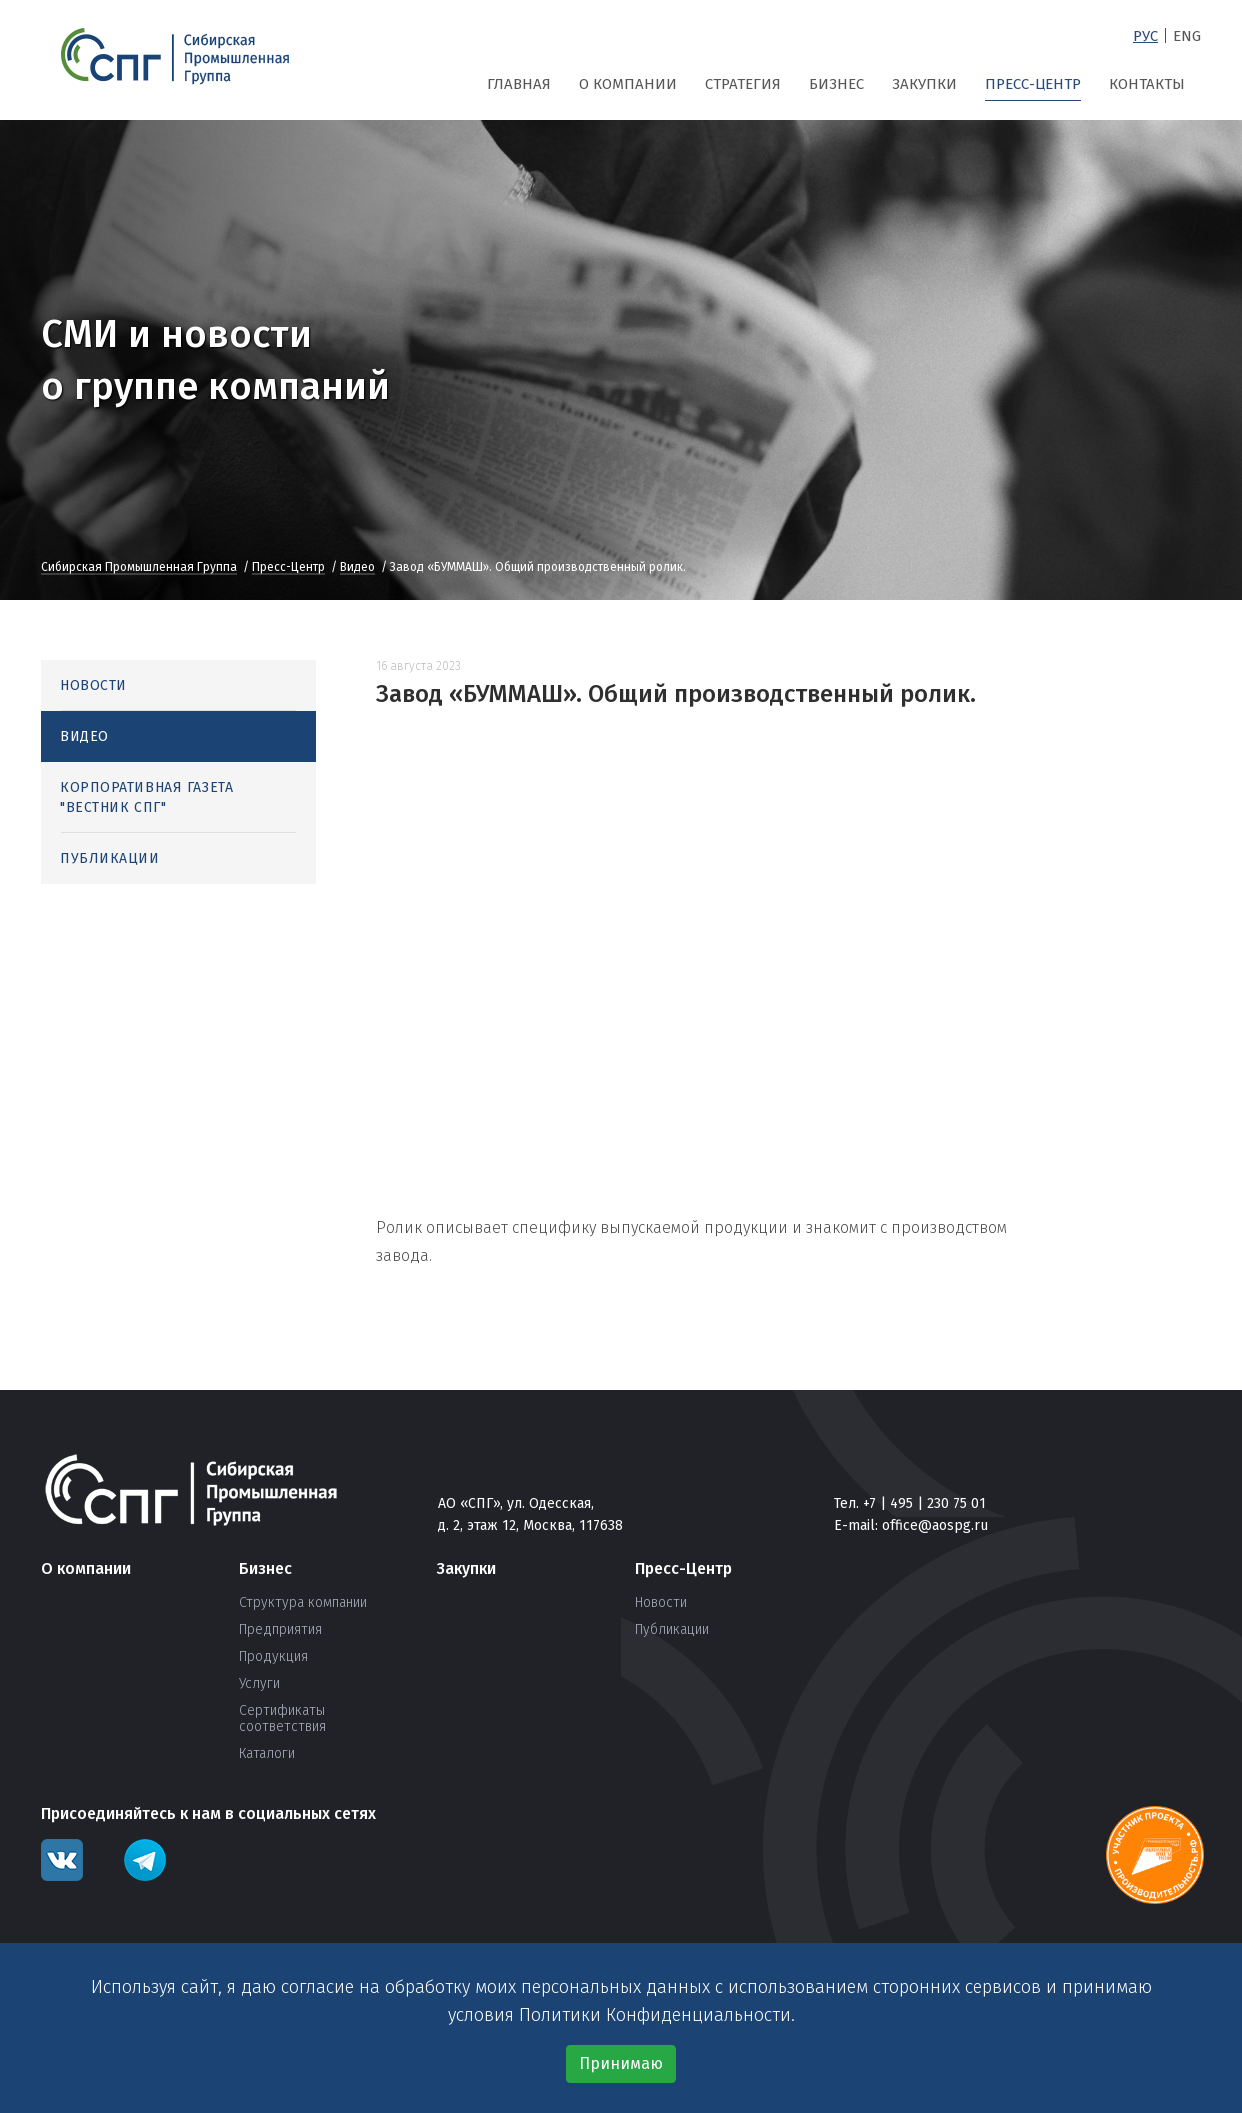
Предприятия (280, 1630)
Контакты (1147, 84)
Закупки (924, 84)
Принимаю (621, 2063)
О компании (628, 84)
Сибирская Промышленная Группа (139, 568)
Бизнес (836, 84)
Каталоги (267, 1754)
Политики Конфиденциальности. (657, 2015)
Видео (357, 568)
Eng (1187, 36)
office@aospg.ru (935, 1525)
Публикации (110, 858)
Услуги (259, 1684)
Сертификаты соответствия (282, 1719)
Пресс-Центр (1033, 84)
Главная (519, 84)
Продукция (273, 1657)
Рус (1145, 36)
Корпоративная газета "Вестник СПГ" (146, 797)
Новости (93, 685)
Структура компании (303, 1603)
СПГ (175, 56)
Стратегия (743, 84)
